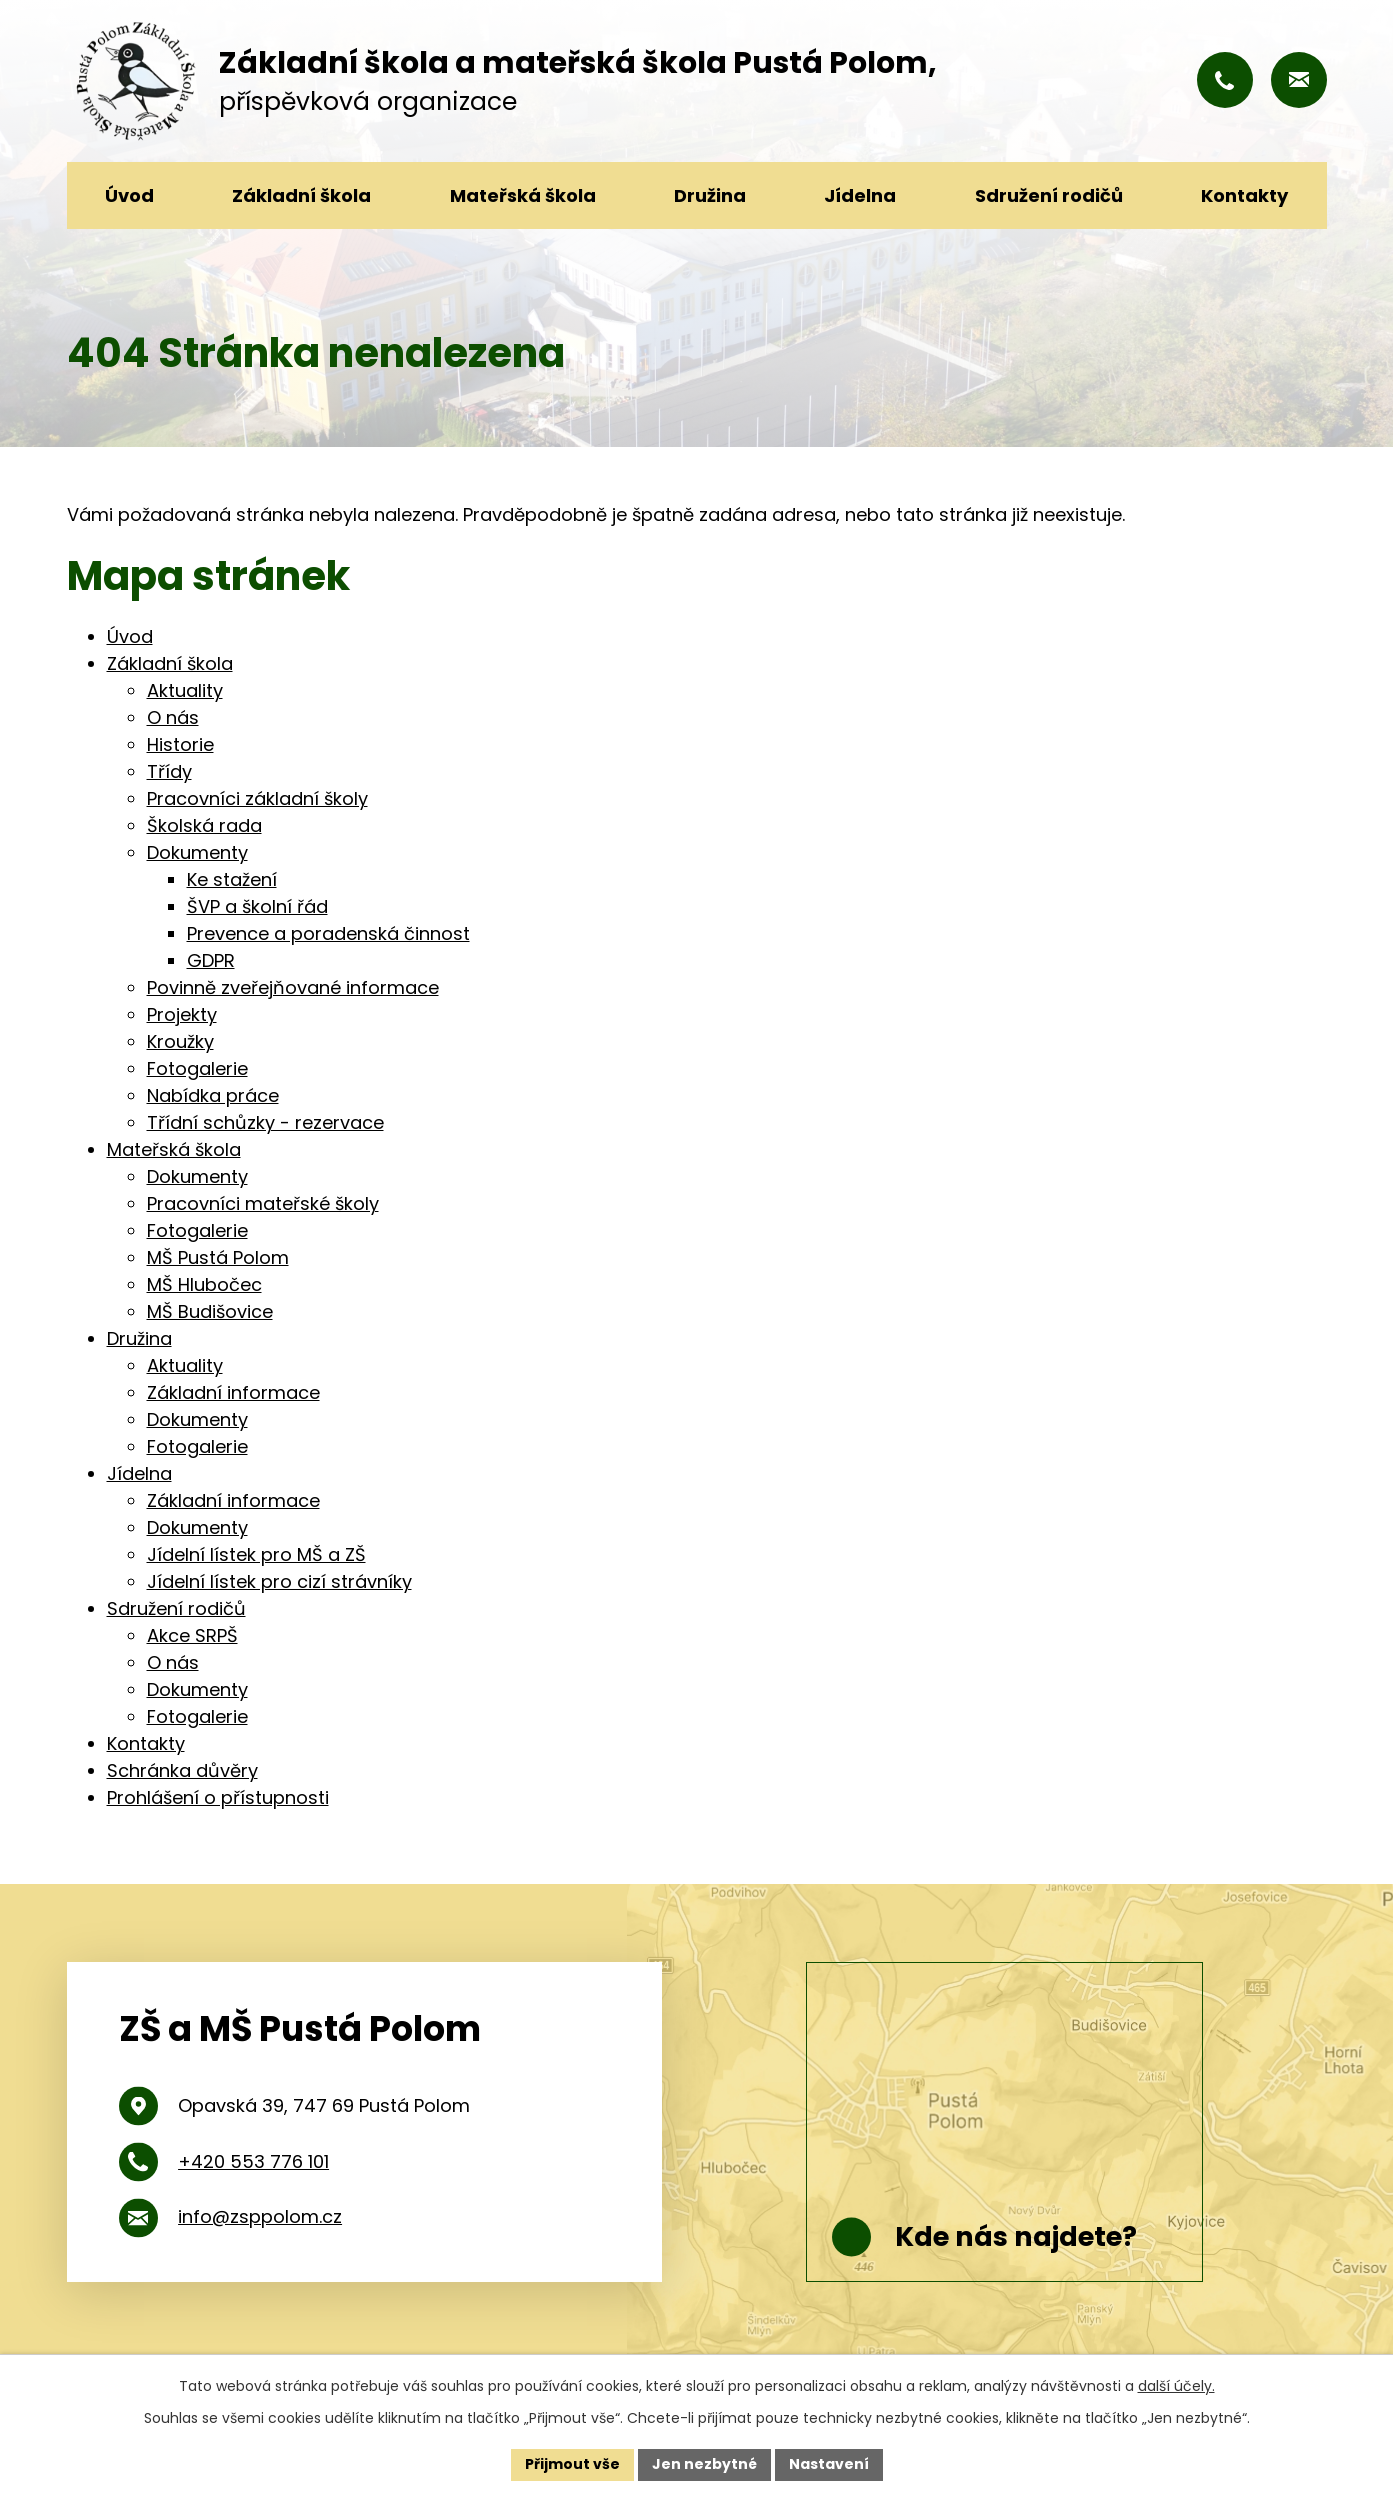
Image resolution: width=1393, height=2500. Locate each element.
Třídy (169, 771)
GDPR (211, 960)
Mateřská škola (523, 195)
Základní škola (301, 195)
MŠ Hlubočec (204, 1284)
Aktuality (185, 690)
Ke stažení (232, 879)
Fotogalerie (197, 1068)
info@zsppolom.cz (260, 2216)
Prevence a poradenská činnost (328, 933)
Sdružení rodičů (1049, 195)
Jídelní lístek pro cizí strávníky (279, 1581)
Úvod (129, 195)
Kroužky (180, 1041)
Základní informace (233, 1392)
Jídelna (860, 195)
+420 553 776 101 (253, 2161)
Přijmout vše (572, 2464)
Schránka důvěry (182, 1770)
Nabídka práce (213, 1095)
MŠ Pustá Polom (218, 1257)
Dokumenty (197, 852)
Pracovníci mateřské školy (263, 1203)
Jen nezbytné (704, 2464)
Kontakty (1244, 195)
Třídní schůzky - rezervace (265, 1122)
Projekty (182, 1014)
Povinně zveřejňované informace (293, 987)
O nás (173, 717)
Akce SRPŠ (192, 1635)
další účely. (1176, 2386)
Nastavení (829, 2464)
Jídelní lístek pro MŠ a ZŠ (256, 1554)
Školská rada (204, 825)
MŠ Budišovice (210, 1311)
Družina (710, 195)
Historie (180, 744)
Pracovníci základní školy (257, 798)
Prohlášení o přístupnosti (218, 1797)
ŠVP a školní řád (257, 906)
